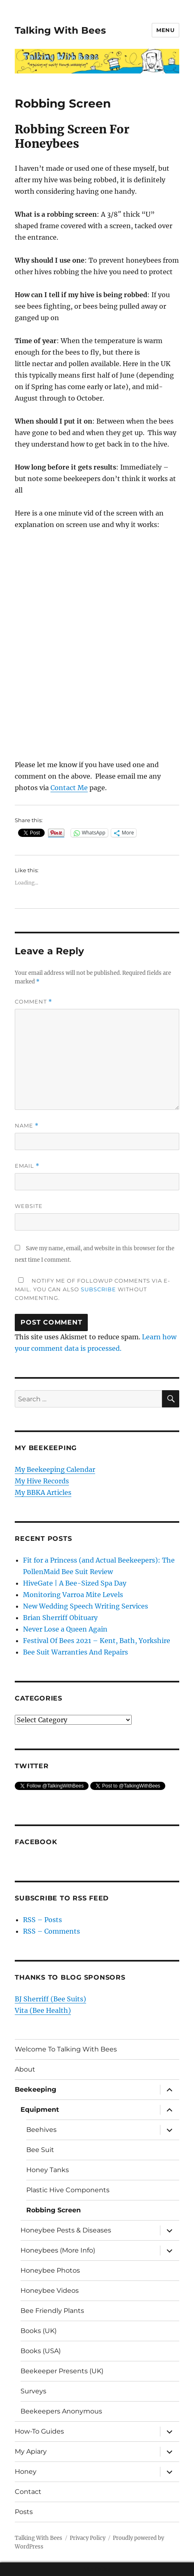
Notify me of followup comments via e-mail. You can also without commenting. (92, 1289)
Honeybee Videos (50, 2290)
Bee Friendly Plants (52, 2311)
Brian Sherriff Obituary (60, 1617)
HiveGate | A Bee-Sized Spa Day (74, 1583)
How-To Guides (39, 2431)
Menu (165, 30)
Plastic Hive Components (68, 2190)
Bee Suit (40, 2150)
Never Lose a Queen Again (65, 1629)
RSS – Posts (42, 1920)
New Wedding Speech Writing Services (85, 1606)
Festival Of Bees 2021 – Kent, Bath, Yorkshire (96, 1640)
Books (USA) (41, 2351)
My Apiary (31, 2451)
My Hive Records (42, 1481)
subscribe (98, 1289)
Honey (26, 2471)
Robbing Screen (53, 2210)
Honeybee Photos (50, 2270)
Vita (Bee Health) (43, 2010)
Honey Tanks (47, 2170)
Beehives (41, 2130)
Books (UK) (39, 2331)
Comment (33, 1001)
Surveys (33, 2391)
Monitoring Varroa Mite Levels (73, 1595)
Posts (24, 2512)
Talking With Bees (60, 30)
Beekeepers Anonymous (61, 2411)
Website (29, 1206)
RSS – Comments (51, 1931)
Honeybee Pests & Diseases (66, 2230)
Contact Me (69, 788)
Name (27, 1125)
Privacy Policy (87, 2538)
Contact (28, 2492)
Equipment (40, 2109)
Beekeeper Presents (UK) (62, 2371)
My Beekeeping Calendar (55, 1469)
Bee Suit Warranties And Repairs (75, 1652)
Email (27, 1165)
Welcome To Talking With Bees (66, 2049)
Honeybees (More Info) (58, 2250)
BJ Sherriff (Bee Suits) (50, 1999)
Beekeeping (35, 2089)
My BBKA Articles (43, 1492)
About (25, 2069)
